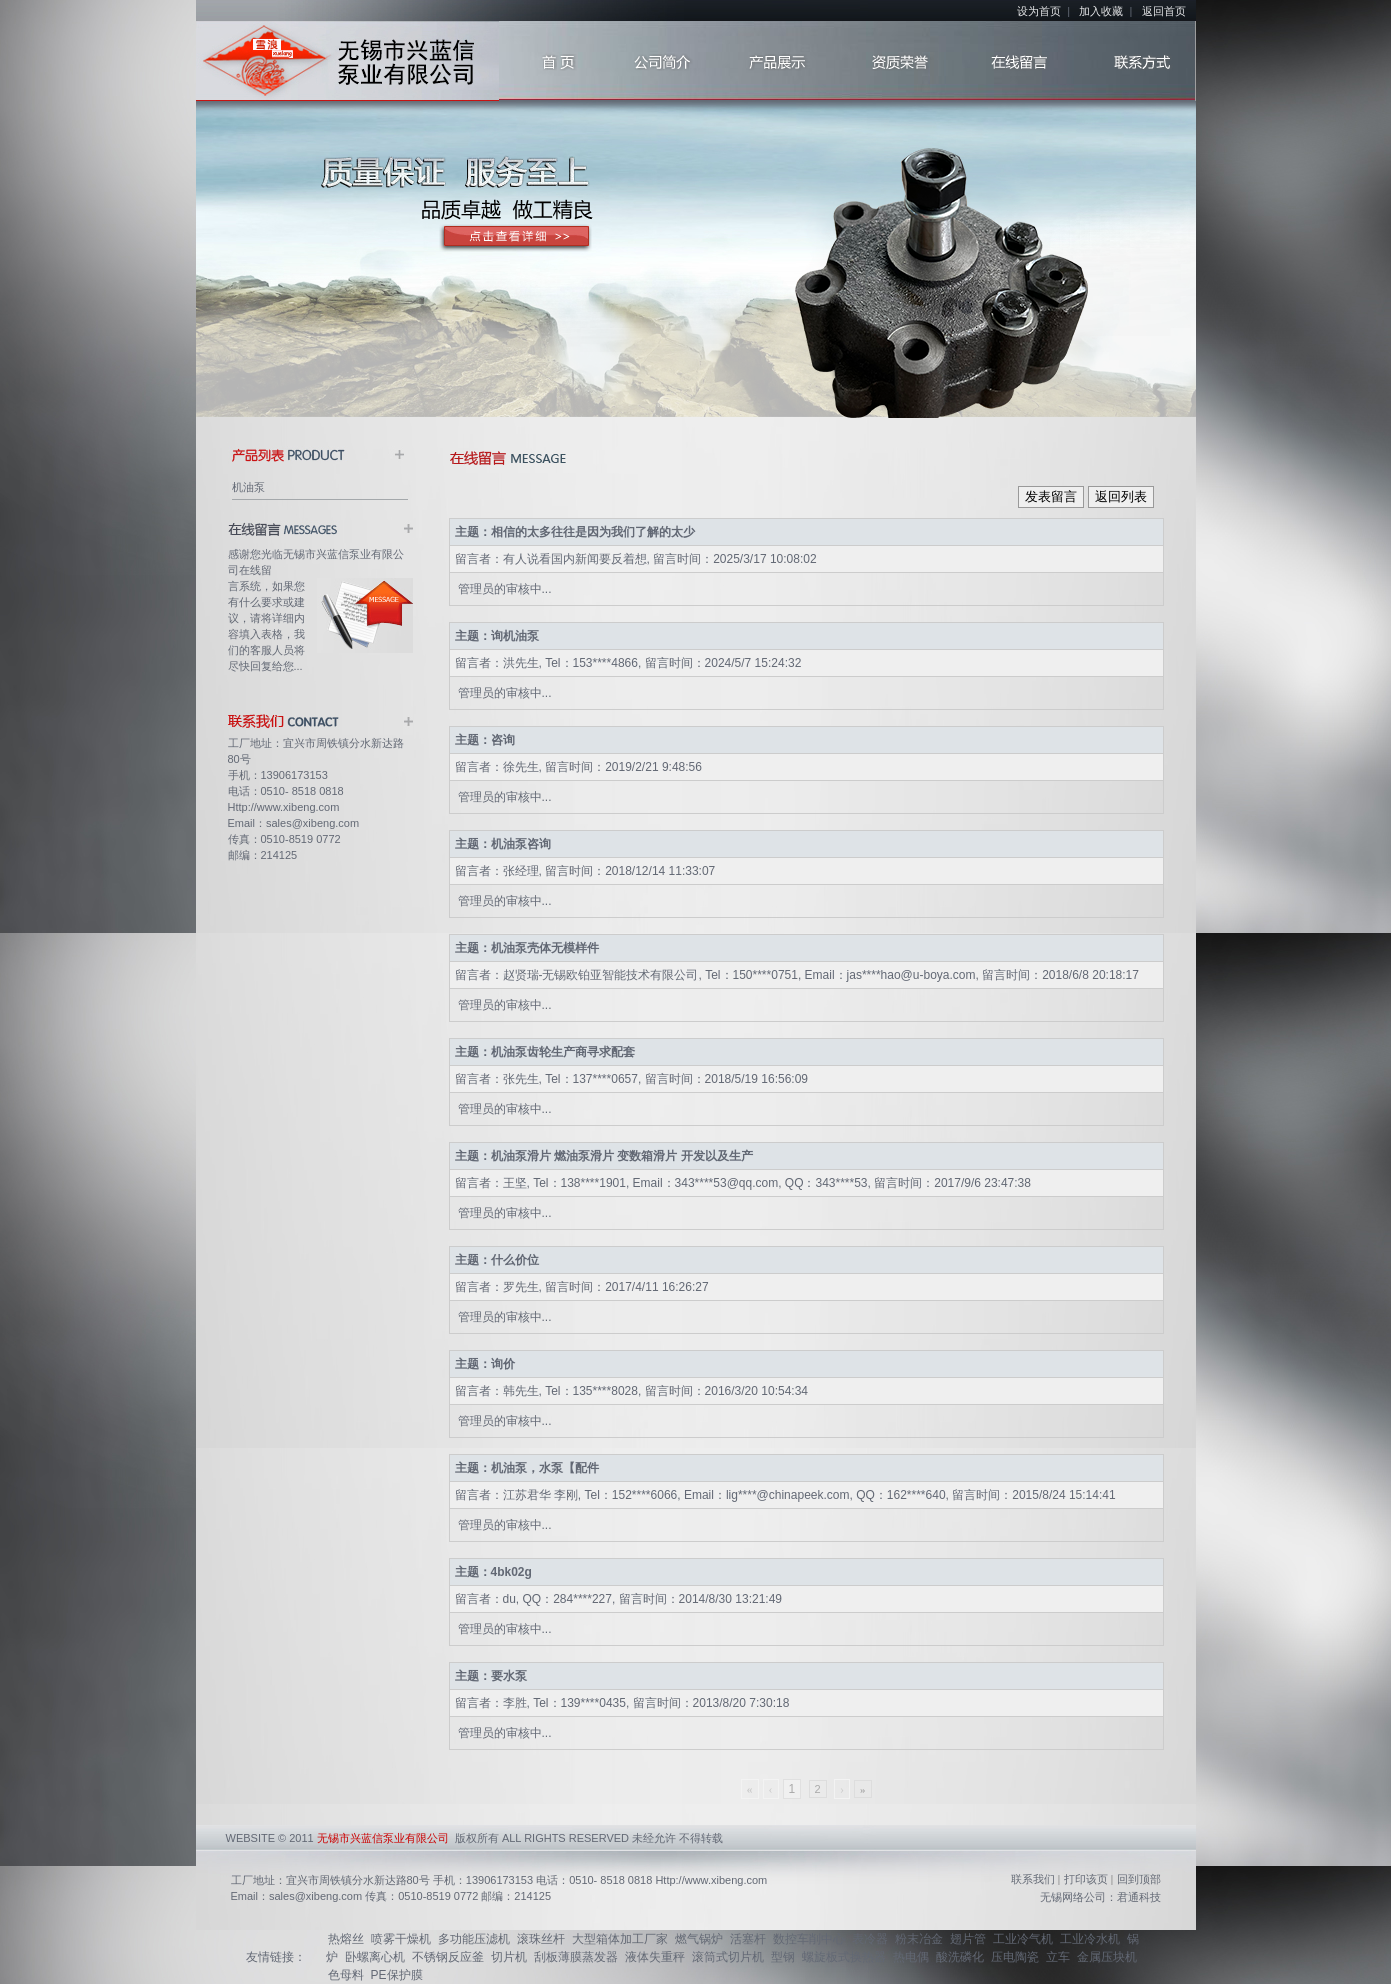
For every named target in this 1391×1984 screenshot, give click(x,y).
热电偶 (911, 1957)
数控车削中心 (809, 1939)
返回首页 (1164, 11)
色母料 (346, 1975)
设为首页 (1039, 11)
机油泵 (248, 487)
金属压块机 (1107, 1957)
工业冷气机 (1023, 1939)
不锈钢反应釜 (448, 1957)
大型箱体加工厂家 (620, 1939)
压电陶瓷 (1015, 1957)
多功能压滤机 (474, 1939)
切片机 (509, 1957)
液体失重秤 (655, 1957)
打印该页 (1086, 1879)
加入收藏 (1101, 11)
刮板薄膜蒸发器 (576, 1957)
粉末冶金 (919, 1939)
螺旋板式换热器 (844, 1957)
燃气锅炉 (699, 1939)
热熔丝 (346, 1939)
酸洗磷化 (960, 1957)
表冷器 (870, 1939)
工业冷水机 (1090, 1939)
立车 (1058, 1957)
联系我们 (1033, 1879)
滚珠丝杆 (541, 1939)
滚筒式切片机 (728, 1957)
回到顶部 (1139, 1879)
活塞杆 (748, 1939)
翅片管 (968, 1939)
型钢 (783, 1957)
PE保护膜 (397, 1975)
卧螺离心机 (375, 1957)
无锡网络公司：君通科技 (1100, 1897)
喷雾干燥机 (401, 1939)
